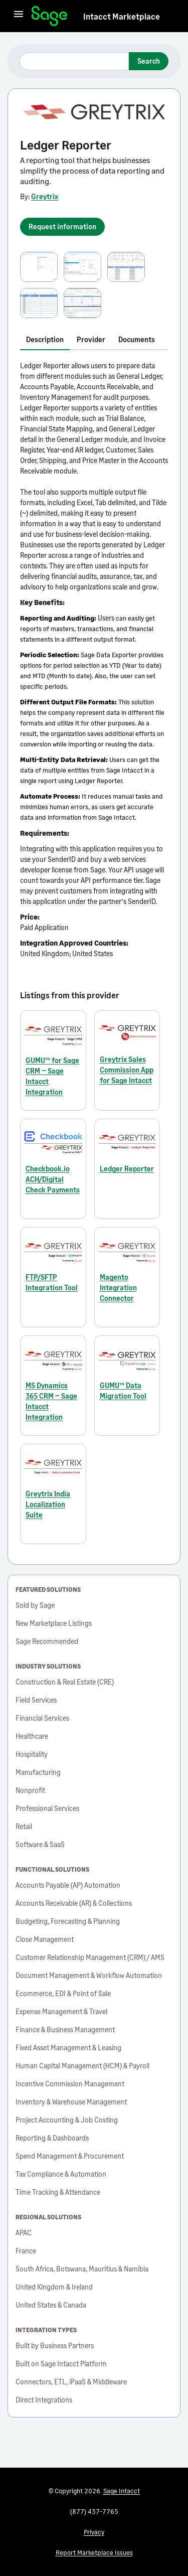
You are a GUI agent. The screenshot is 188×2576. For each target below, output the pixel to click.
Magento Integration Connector (118, 1287)
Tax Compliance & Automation (61, 2174)
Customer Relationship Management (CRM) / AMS (90, 1957)
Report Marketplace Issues (94, 2552)
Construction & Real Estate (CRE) (65, 1682)
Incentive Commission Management (70, 2083)
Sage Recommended (47, 1641)
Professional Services (47, 1808)
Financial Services (42, 1718)
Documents (136, 339)
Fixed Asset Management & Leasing (68, 2047)
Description (45, 339)
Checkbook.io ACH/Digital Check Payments (53, 1179)
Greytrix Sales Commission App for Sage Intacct (126, 1070)
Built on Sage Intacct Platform (61, 2363)
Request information (62, 226)
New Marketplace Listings (54, 1623)
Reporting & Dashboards (52, 2138)
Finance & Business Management (65, 2029)
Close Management (45, 1939)
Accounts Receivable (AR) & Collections (74, 1903)
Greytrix (44, 196)
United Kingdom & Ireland (54, 2287)
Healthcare (32, 1736)
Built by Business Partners (55, 2345)
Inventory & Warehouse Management (71, 2101)
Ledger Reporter (127, 1168)
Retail (24, 1826)
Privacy (94, 2532)
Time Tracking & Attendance (58, 2192)
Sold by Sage (35, 1605)
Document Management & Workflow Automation (89, 1975)
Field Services (36, 1700)
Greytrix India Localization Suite (48, 1504)
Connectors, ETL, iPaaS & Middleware (71, 2381)
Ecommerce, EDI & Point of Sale (63, 1993)
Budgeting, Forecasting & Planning (68, 1921)
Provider (91, 339)
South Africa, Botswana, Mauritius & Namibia (82, 2268)
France (26, 2250)
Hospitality (32, 1754)
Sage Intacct (121, 2491)
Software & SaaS (40, 1844)
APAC (24, 2232)
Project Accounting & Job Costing (67, 2119)
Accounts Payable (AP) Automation (68, 1885)
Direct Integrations (44, 2399)
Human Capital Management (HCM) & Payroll (82, 2065)
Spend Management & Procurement (70, 2156)
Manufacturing (38, 1772)
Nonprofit (30, 1790)
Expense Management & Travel (61, 2011)
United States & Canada (51, 2305)
